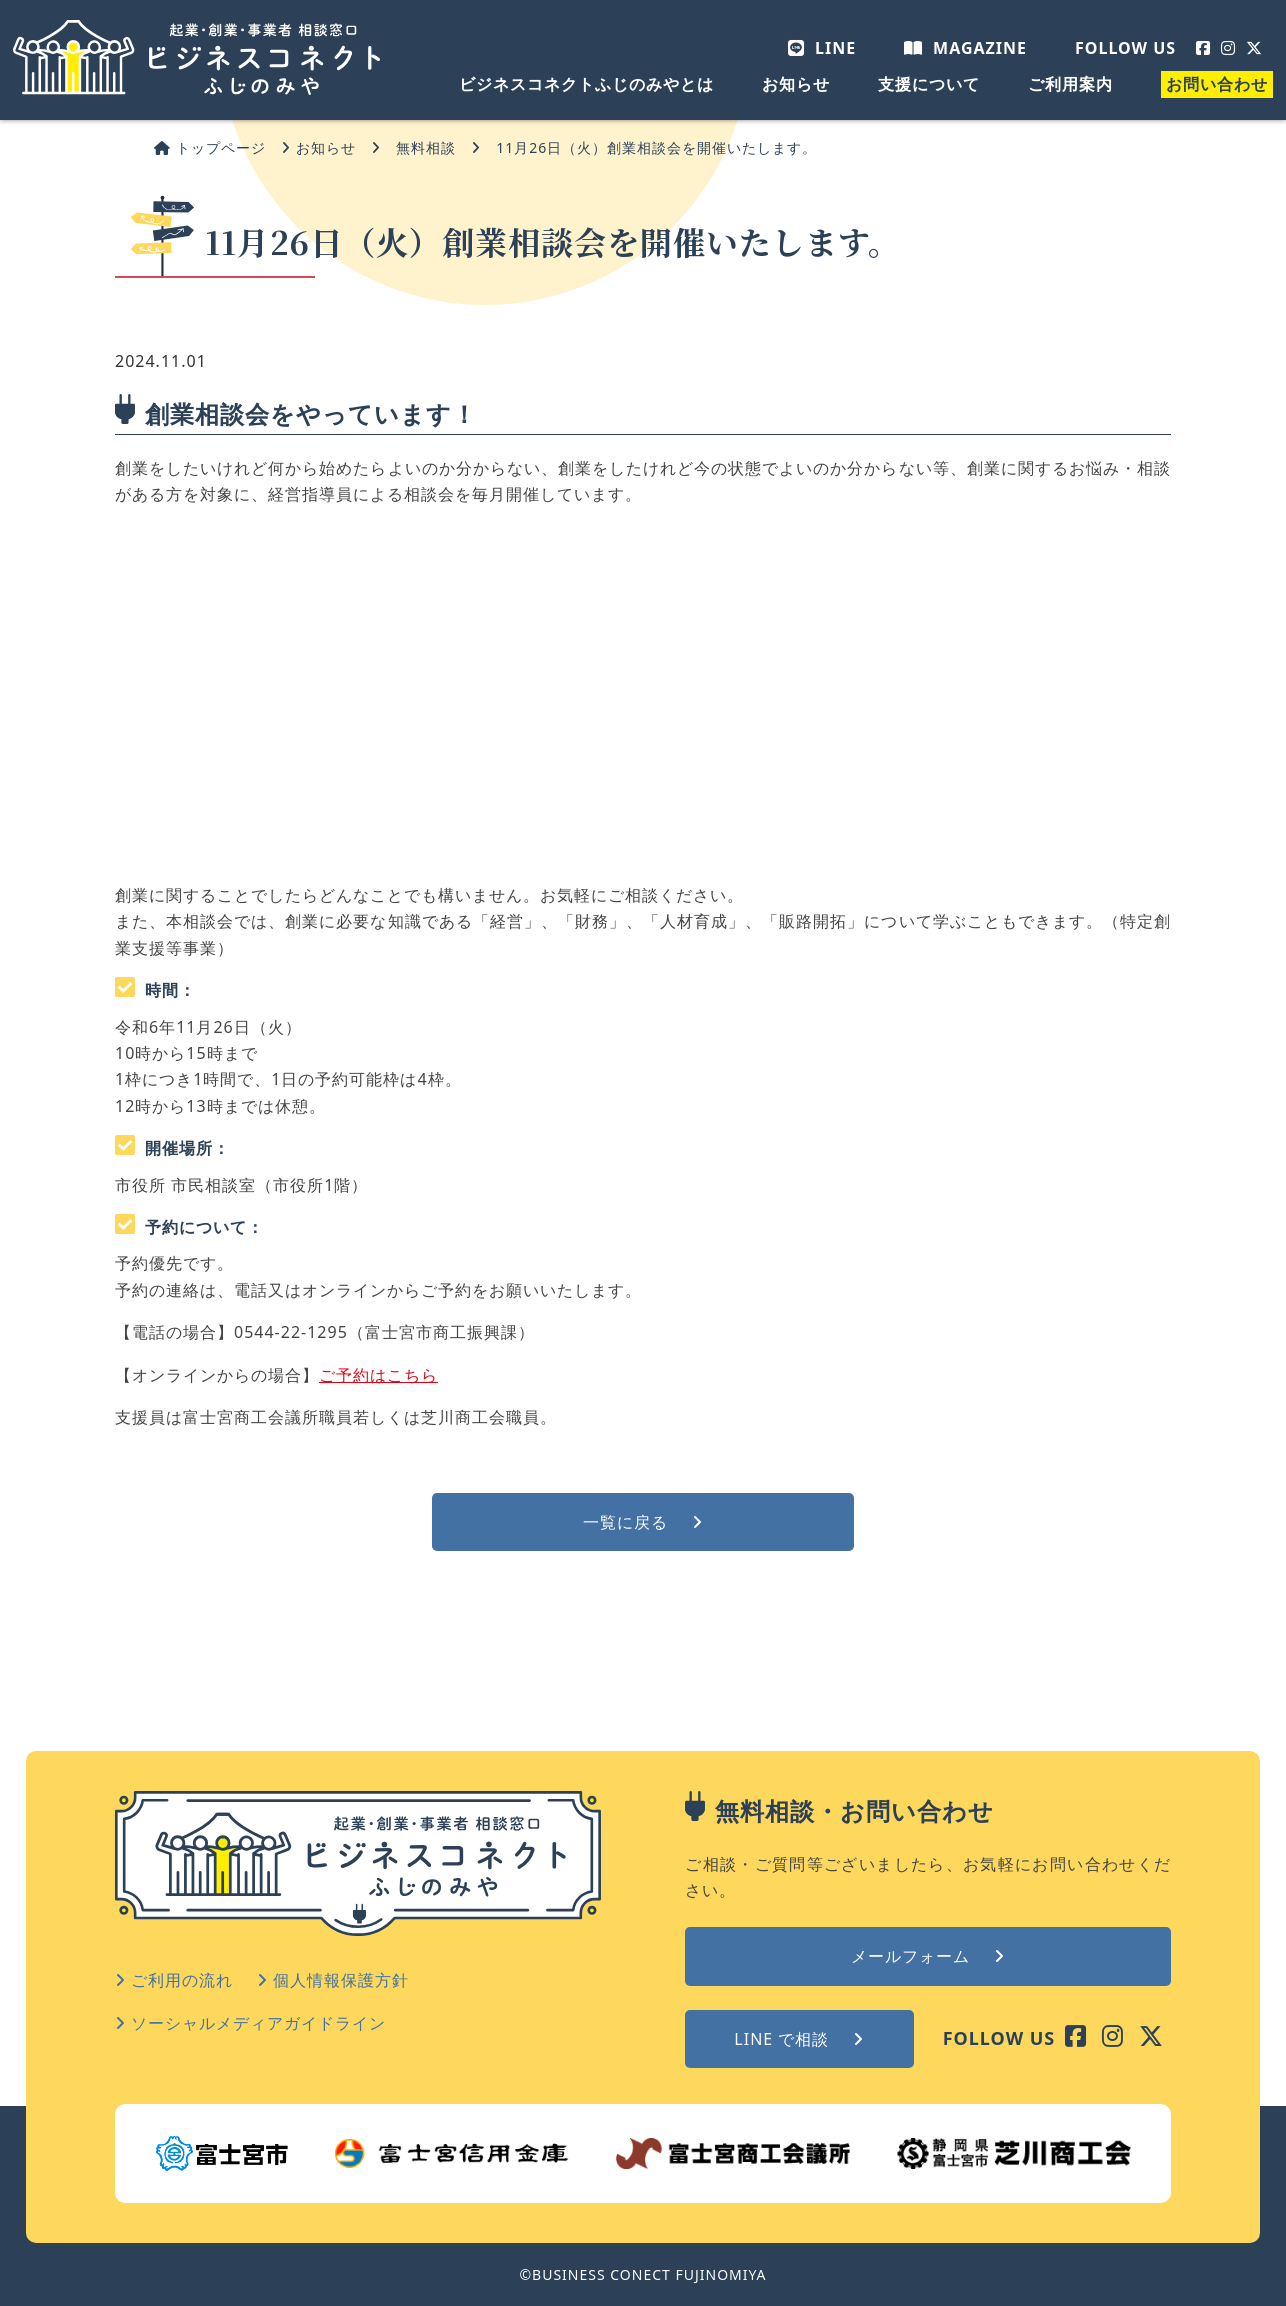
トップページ (210, 147)
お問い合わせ (1217, 84)
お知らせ (796, 84)
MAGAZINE (965, 48)
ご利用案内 (1070, 84)
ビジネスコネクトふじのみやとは (586, 84)
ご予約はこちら (378, 1375)
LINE (822, 48)
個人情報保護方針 (333, 1980)
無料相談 (426, 147)
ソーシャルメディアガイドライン (250, 2023)
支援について (929, 84)
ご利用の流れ (174, 1980)
